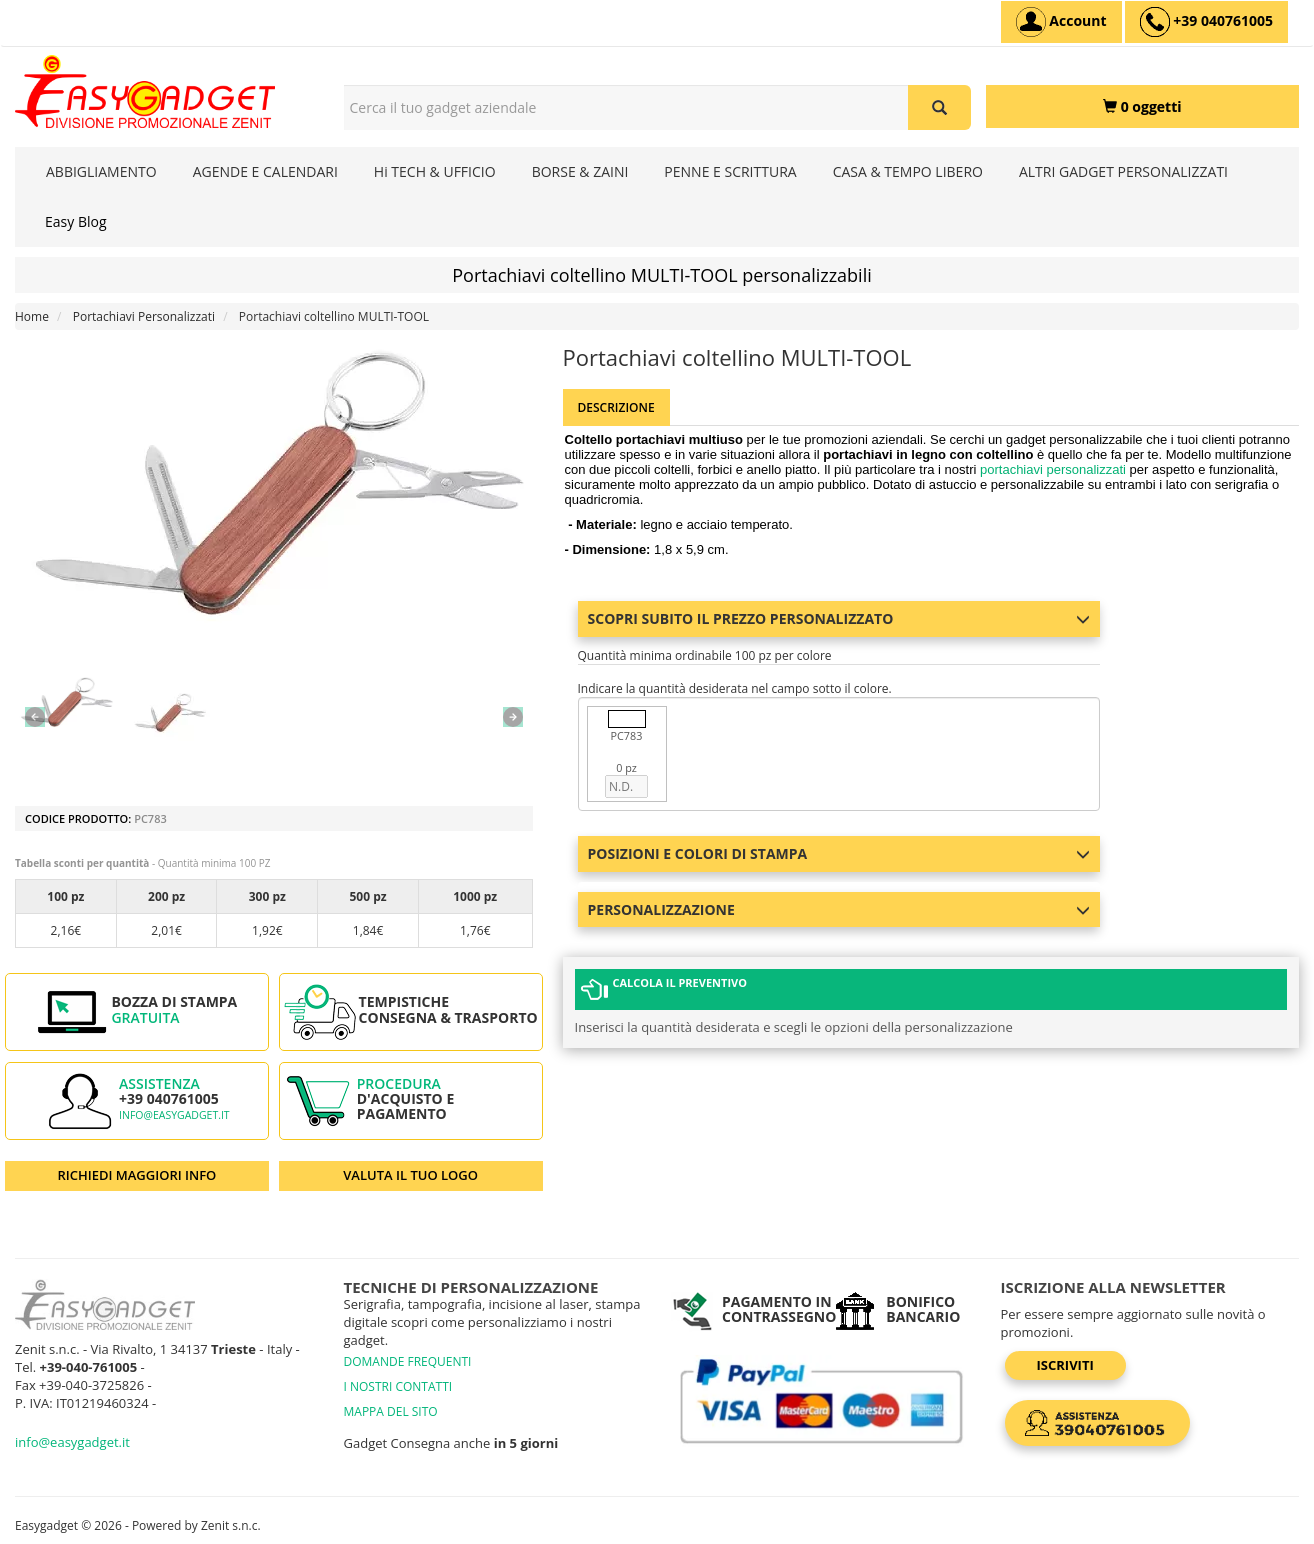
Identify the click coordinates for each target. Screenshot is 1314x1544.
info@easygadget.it (174, 1115)
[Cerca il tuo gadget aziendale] (939, 107)
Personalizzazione (839, 909)
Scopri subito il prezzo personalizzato (839, 618)
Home (32, 316)
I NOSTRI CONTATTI (398, 1386)
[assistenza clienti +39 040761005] (1206, 22)
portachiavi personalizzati (1053, 469)
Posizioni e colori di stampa (839, 853)
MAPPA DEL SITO (391, 1411)
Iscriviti (1065, 1365)
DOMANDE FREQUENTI (408, 1361)
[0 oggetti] (1143, 106)
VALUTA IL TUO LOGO (410, 1175)
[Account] (1061, 22)
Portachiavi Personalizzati (144, 316)
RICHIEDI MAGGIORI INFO (136, 1175)
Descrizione (616, 407)
